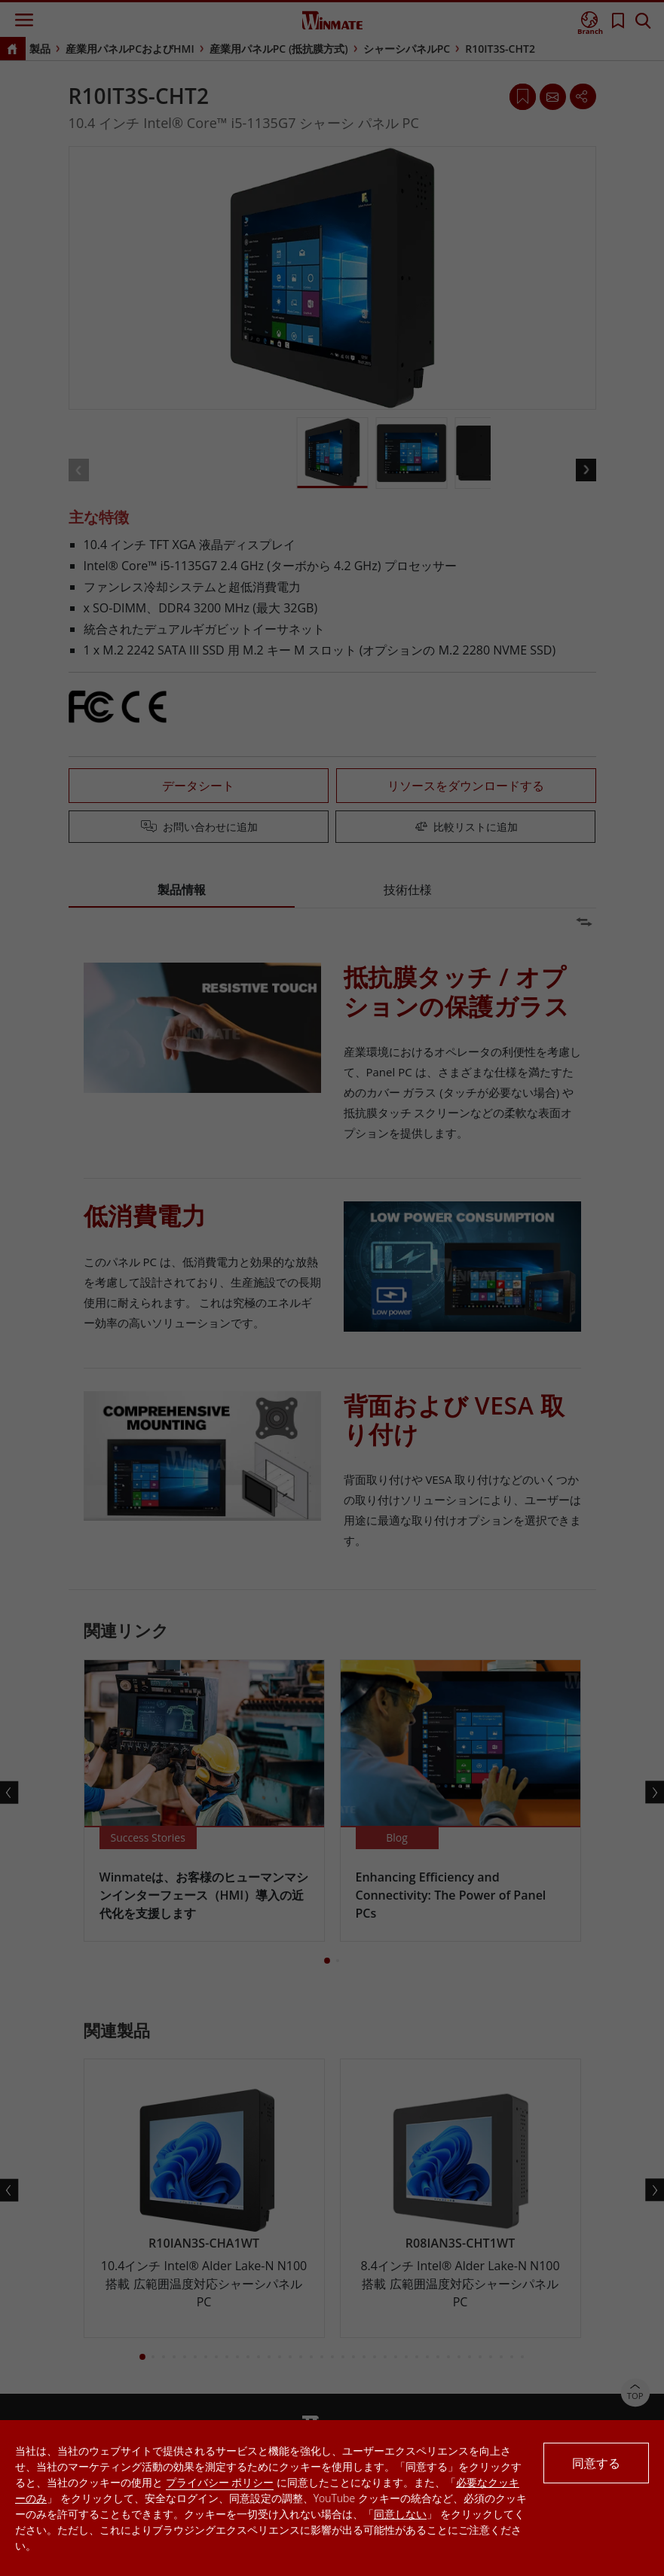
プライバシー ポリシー (220, 2482)
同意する (596, 2463)
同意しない (400, 2514)
